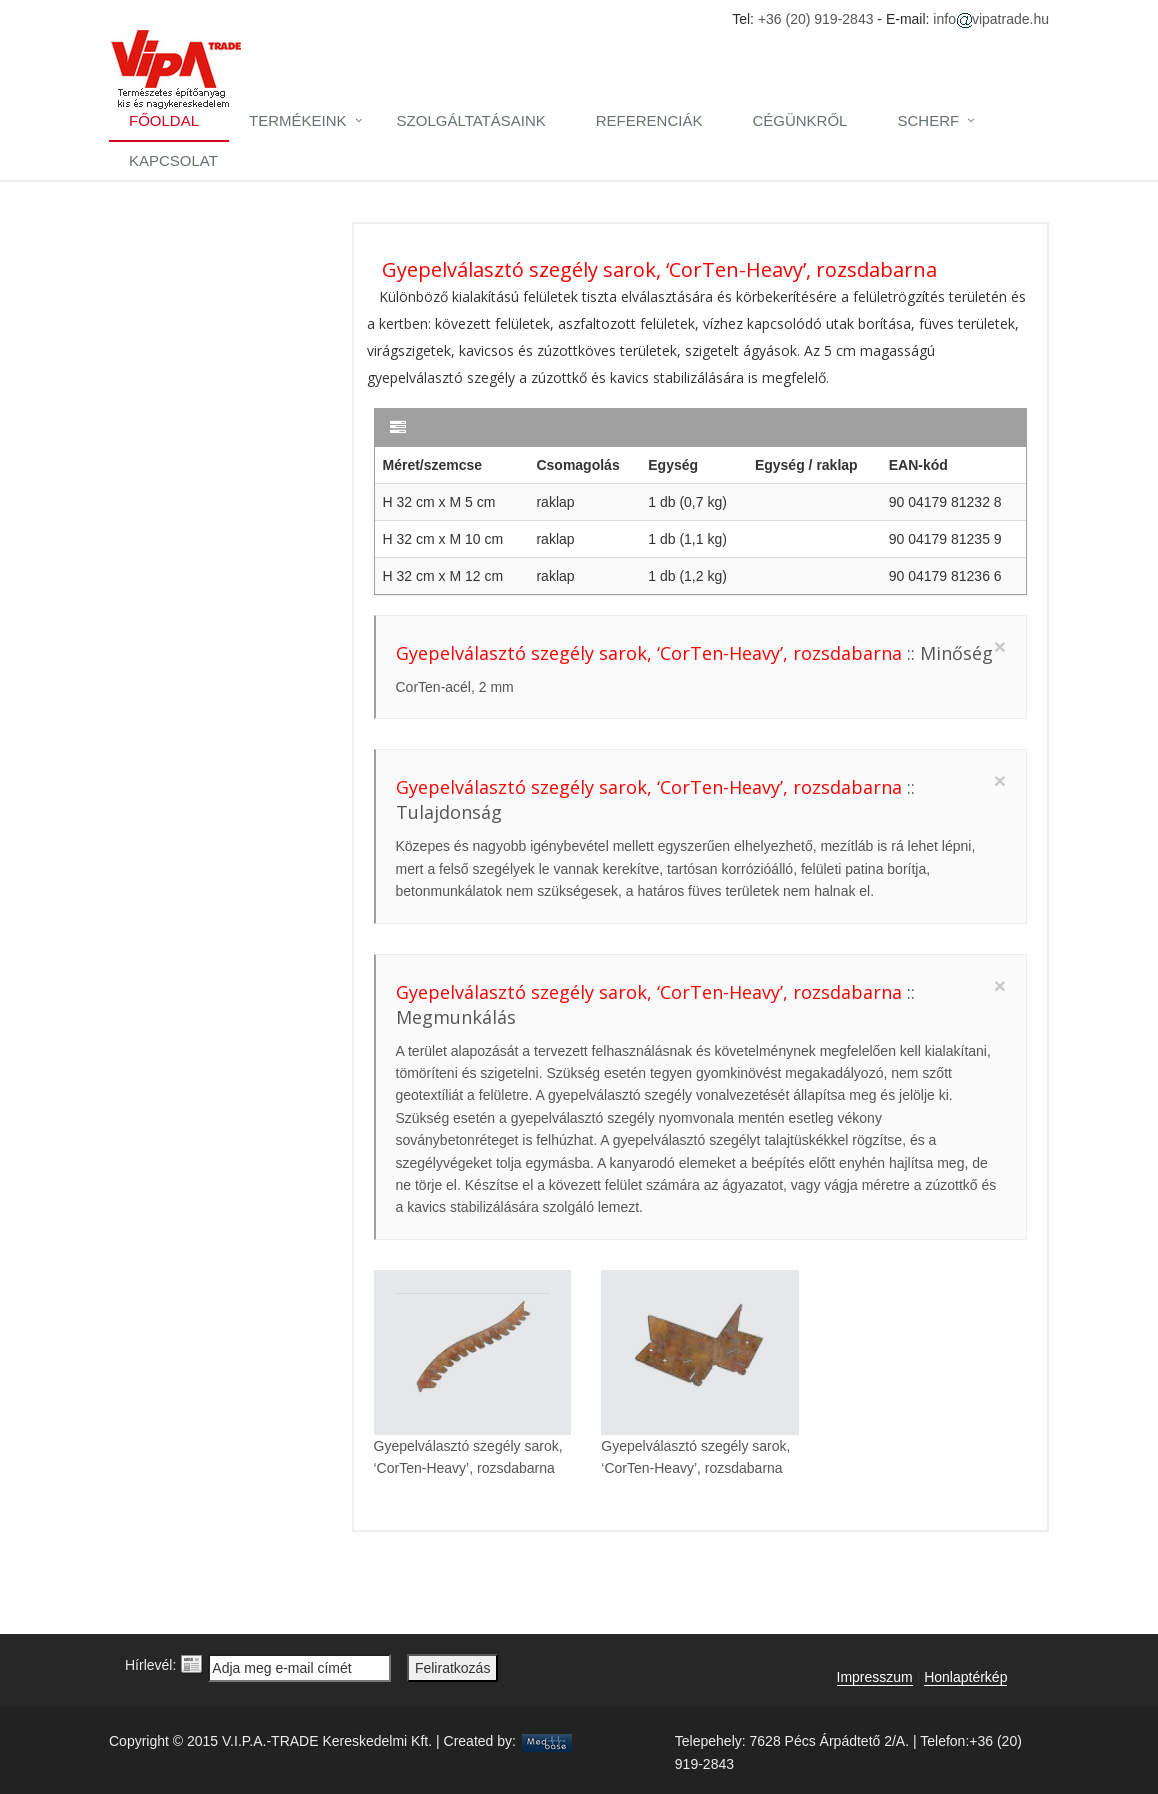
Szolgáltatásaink (471, 120)
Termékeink (298, 120)
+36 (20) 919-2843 (816, 19)
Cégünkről (799, 120)
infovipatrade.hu (991, 19)
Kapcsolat (173, 160)
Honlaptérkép (965, 1677)
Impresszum (875, 1677)
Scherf (928, 120)
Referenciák (649, 120)
